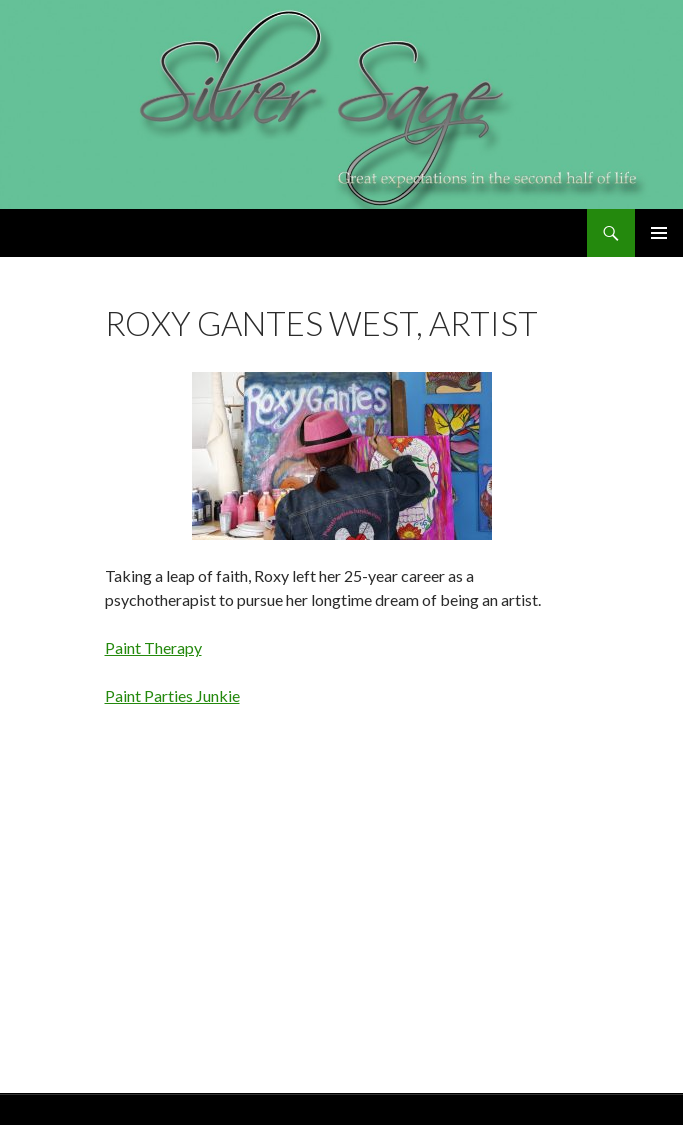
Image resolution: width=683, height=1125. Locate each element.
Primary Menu (659, 233)
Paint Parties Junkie (172, 695)
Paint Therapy (153, 647)
